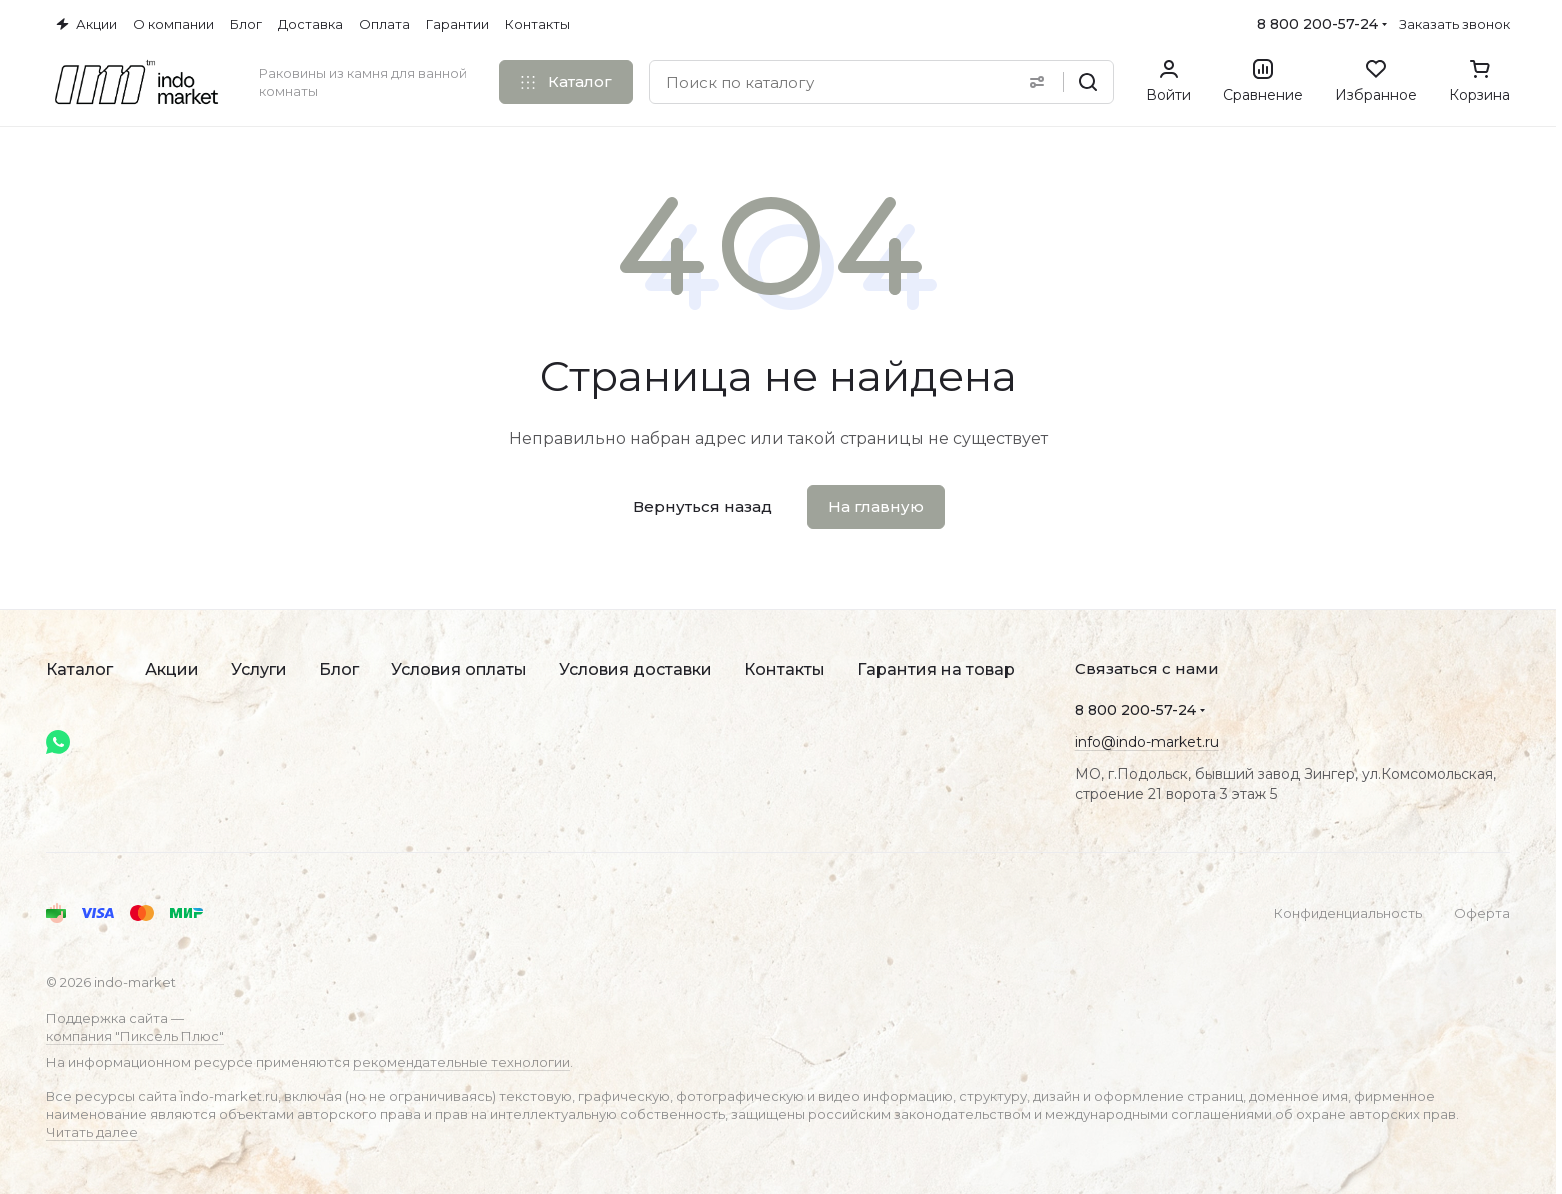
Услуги (259, 669)
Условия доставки (635, 669)
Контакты (784, 669)
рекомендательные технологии (461, 1062)
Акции (172, 669)
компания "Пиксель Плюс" (135, 1036)
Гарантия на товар (936, 669)
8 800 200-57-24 (1317, 24)
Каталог (79, 669)
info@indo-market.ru (1147, 742)
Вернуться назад (702, 506)
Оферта (1482, 913)
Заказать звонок (1454, 24)
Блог (339, 669)
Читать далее (92, 1132)
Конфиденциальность (1348, 913)
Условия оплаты (459, 669)
